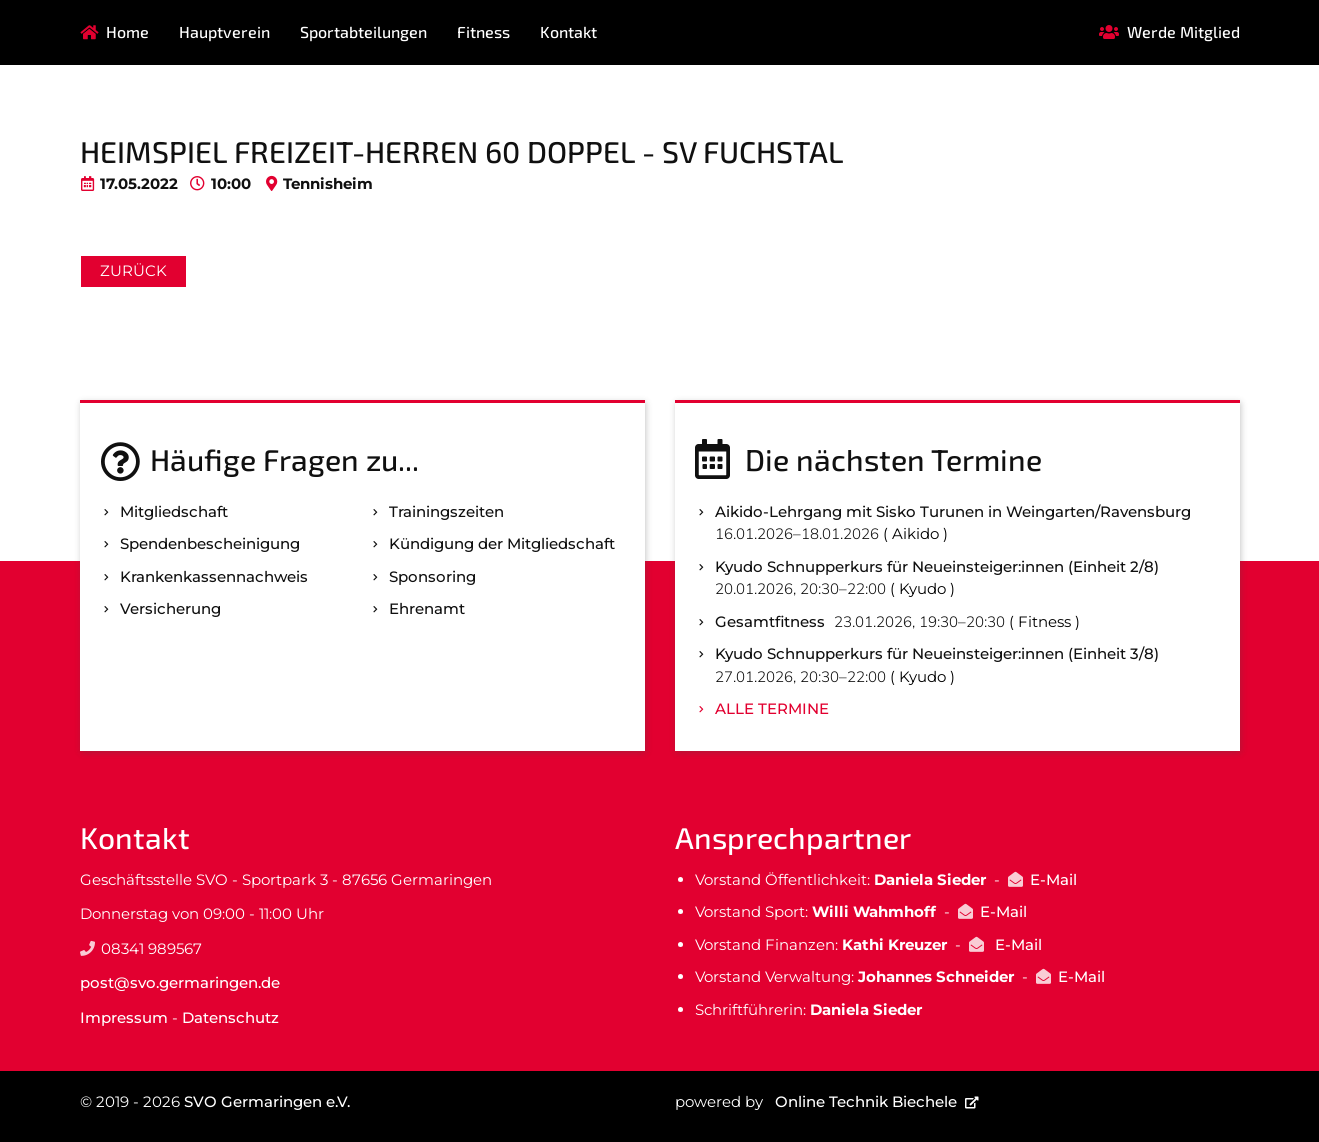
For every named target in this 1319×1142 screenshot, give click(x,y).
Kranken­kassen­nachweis (214, 576)
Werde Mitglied (1183, 31)
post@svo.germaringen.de (180, 982)
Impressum (124, 1017)
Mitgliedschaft (174, 511)
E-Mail (1053, 879)
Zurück (133, 270)
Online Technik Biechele (866, 1101)
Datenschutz (230, 1017)
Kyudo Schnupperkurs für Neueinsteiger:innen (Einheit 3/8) (937, 653)
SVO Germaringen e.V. (267, 1101)
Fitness (483, 31)
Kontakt (568, 31)
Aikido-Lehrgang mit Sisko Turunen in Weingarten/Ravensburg (953, 511)
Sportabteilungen (363, 31)
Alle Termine (772, 708)
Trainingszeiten (446, 511)
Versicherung (170, 608)
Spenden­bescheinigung (210, 543)
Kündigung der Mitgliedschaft (502, 543)
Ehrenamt (427, 608)
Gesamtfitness (770, 621)
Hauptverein (224, 31)
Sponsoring (432, 576)
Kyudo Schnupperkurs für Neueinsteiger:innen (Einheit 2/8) (937, 566)
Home (127, 31)
